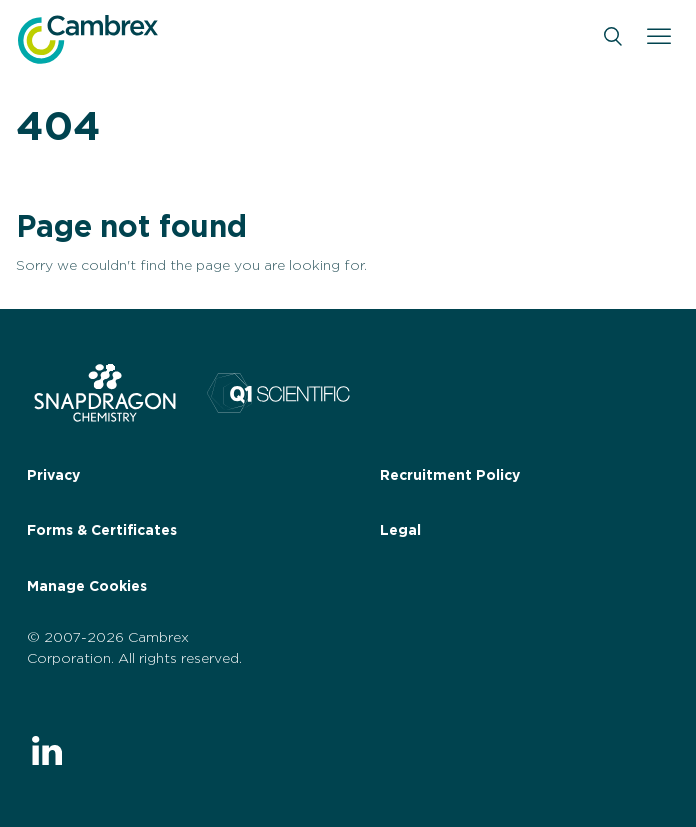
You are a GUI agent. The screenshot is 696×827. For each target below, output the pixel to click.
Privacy (53, 476)
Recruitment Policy (450, 476)
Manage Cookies (87, 587)
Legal (400, 531)
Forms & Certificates (102, 531)
